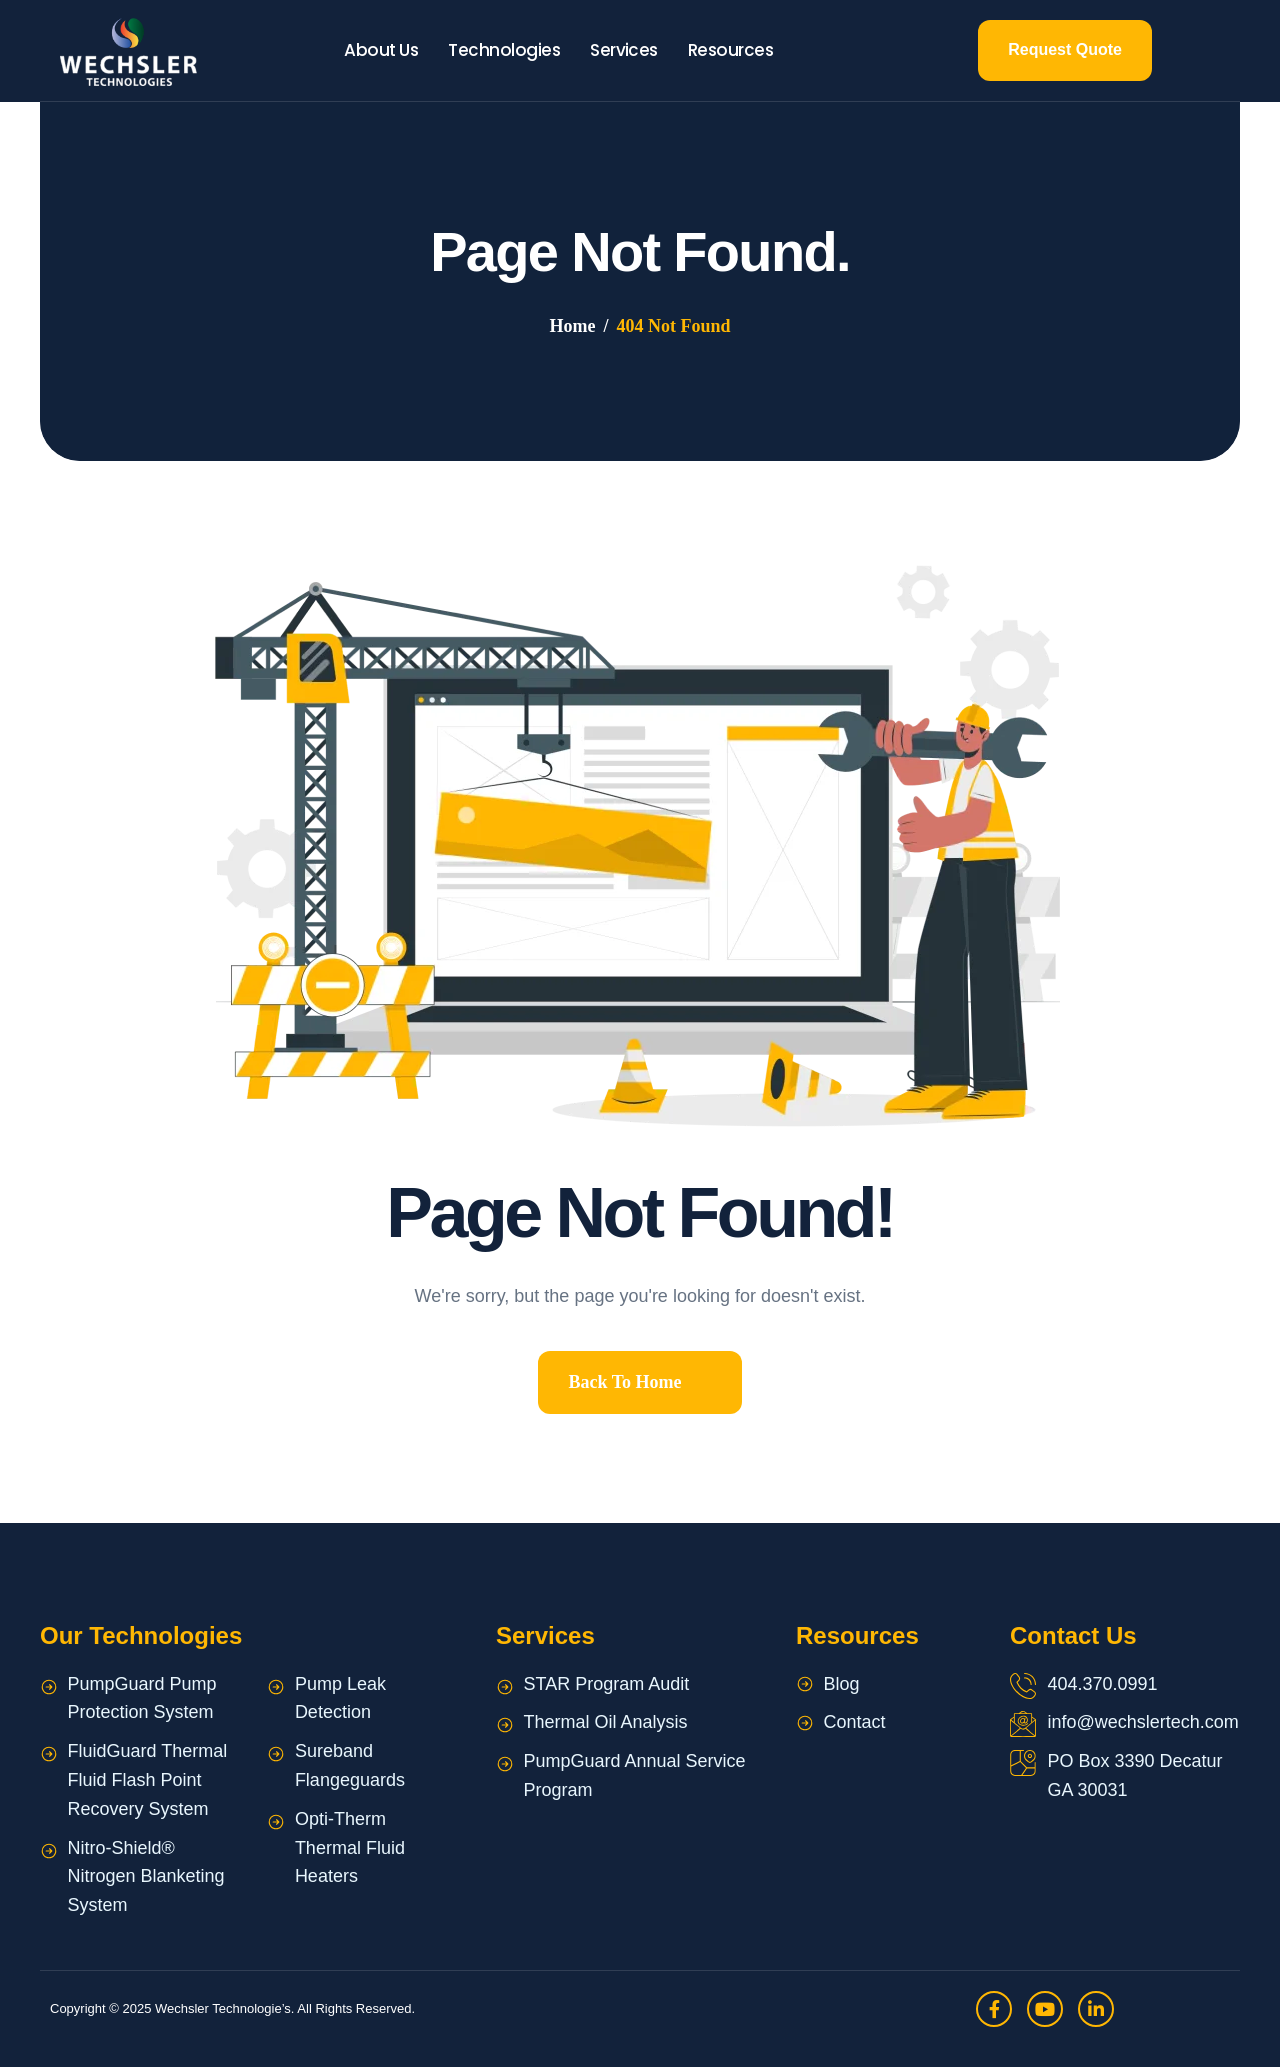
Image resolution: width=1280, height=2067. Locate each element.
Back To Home (624, 1382)
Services (624, 50)
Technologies (504, 50)
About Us (381, 50)
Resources (730, 50)
